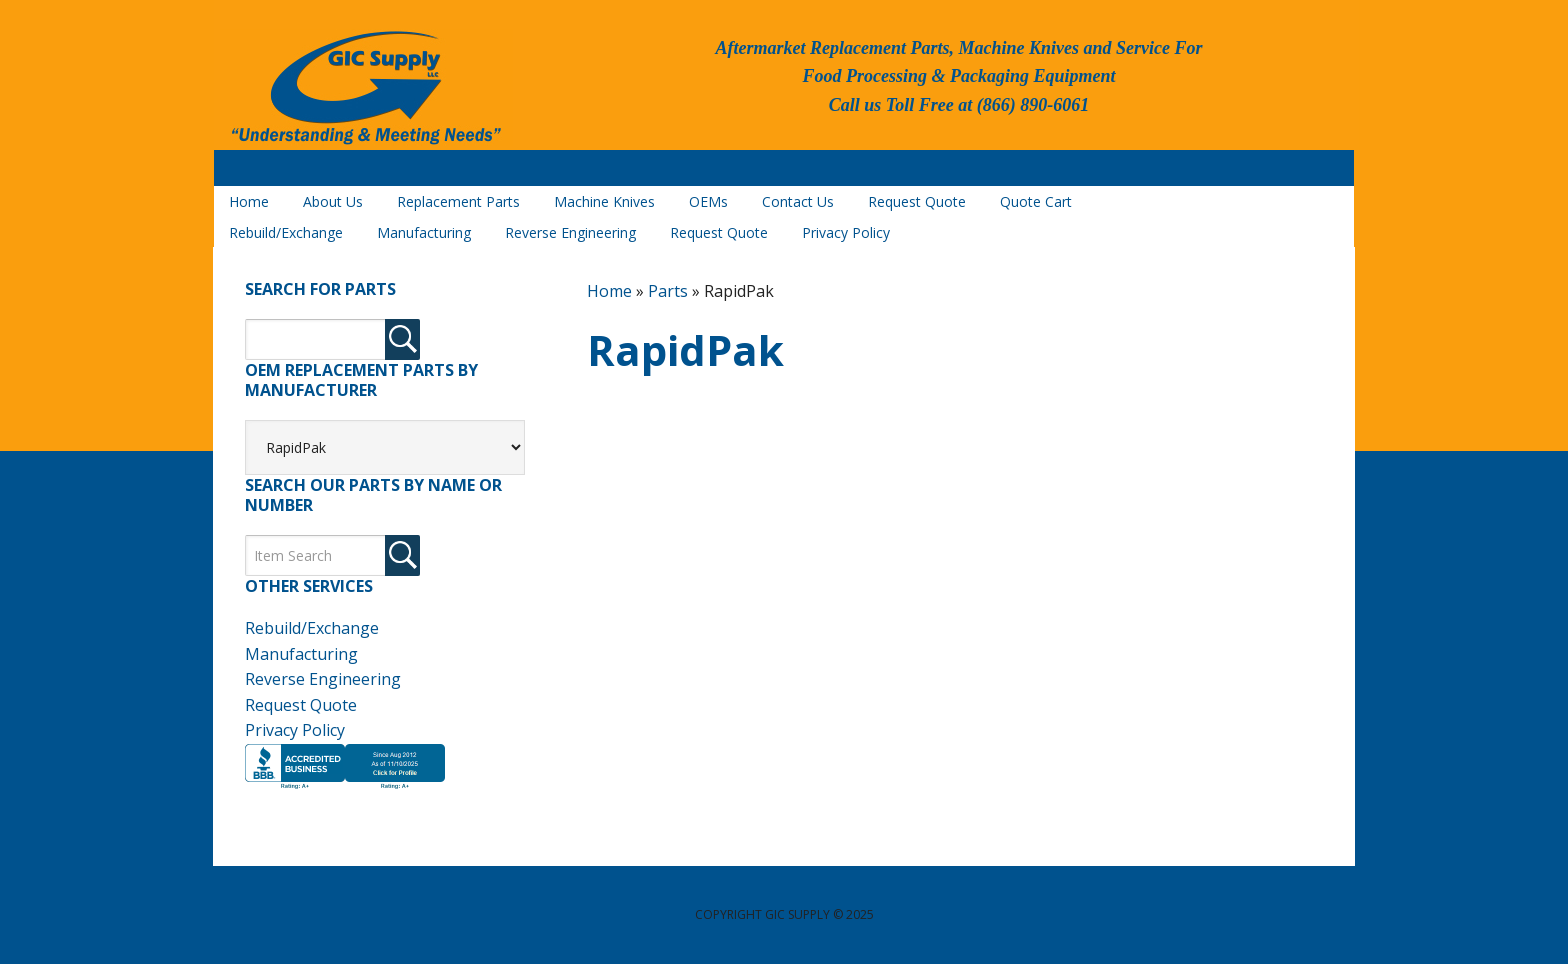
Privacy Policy (295, 730)
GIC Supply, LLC (364, 89)
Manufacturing (301, 654)
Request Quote (301, 705)
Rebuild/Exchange (312, 628)
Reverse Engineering (323, 679)
